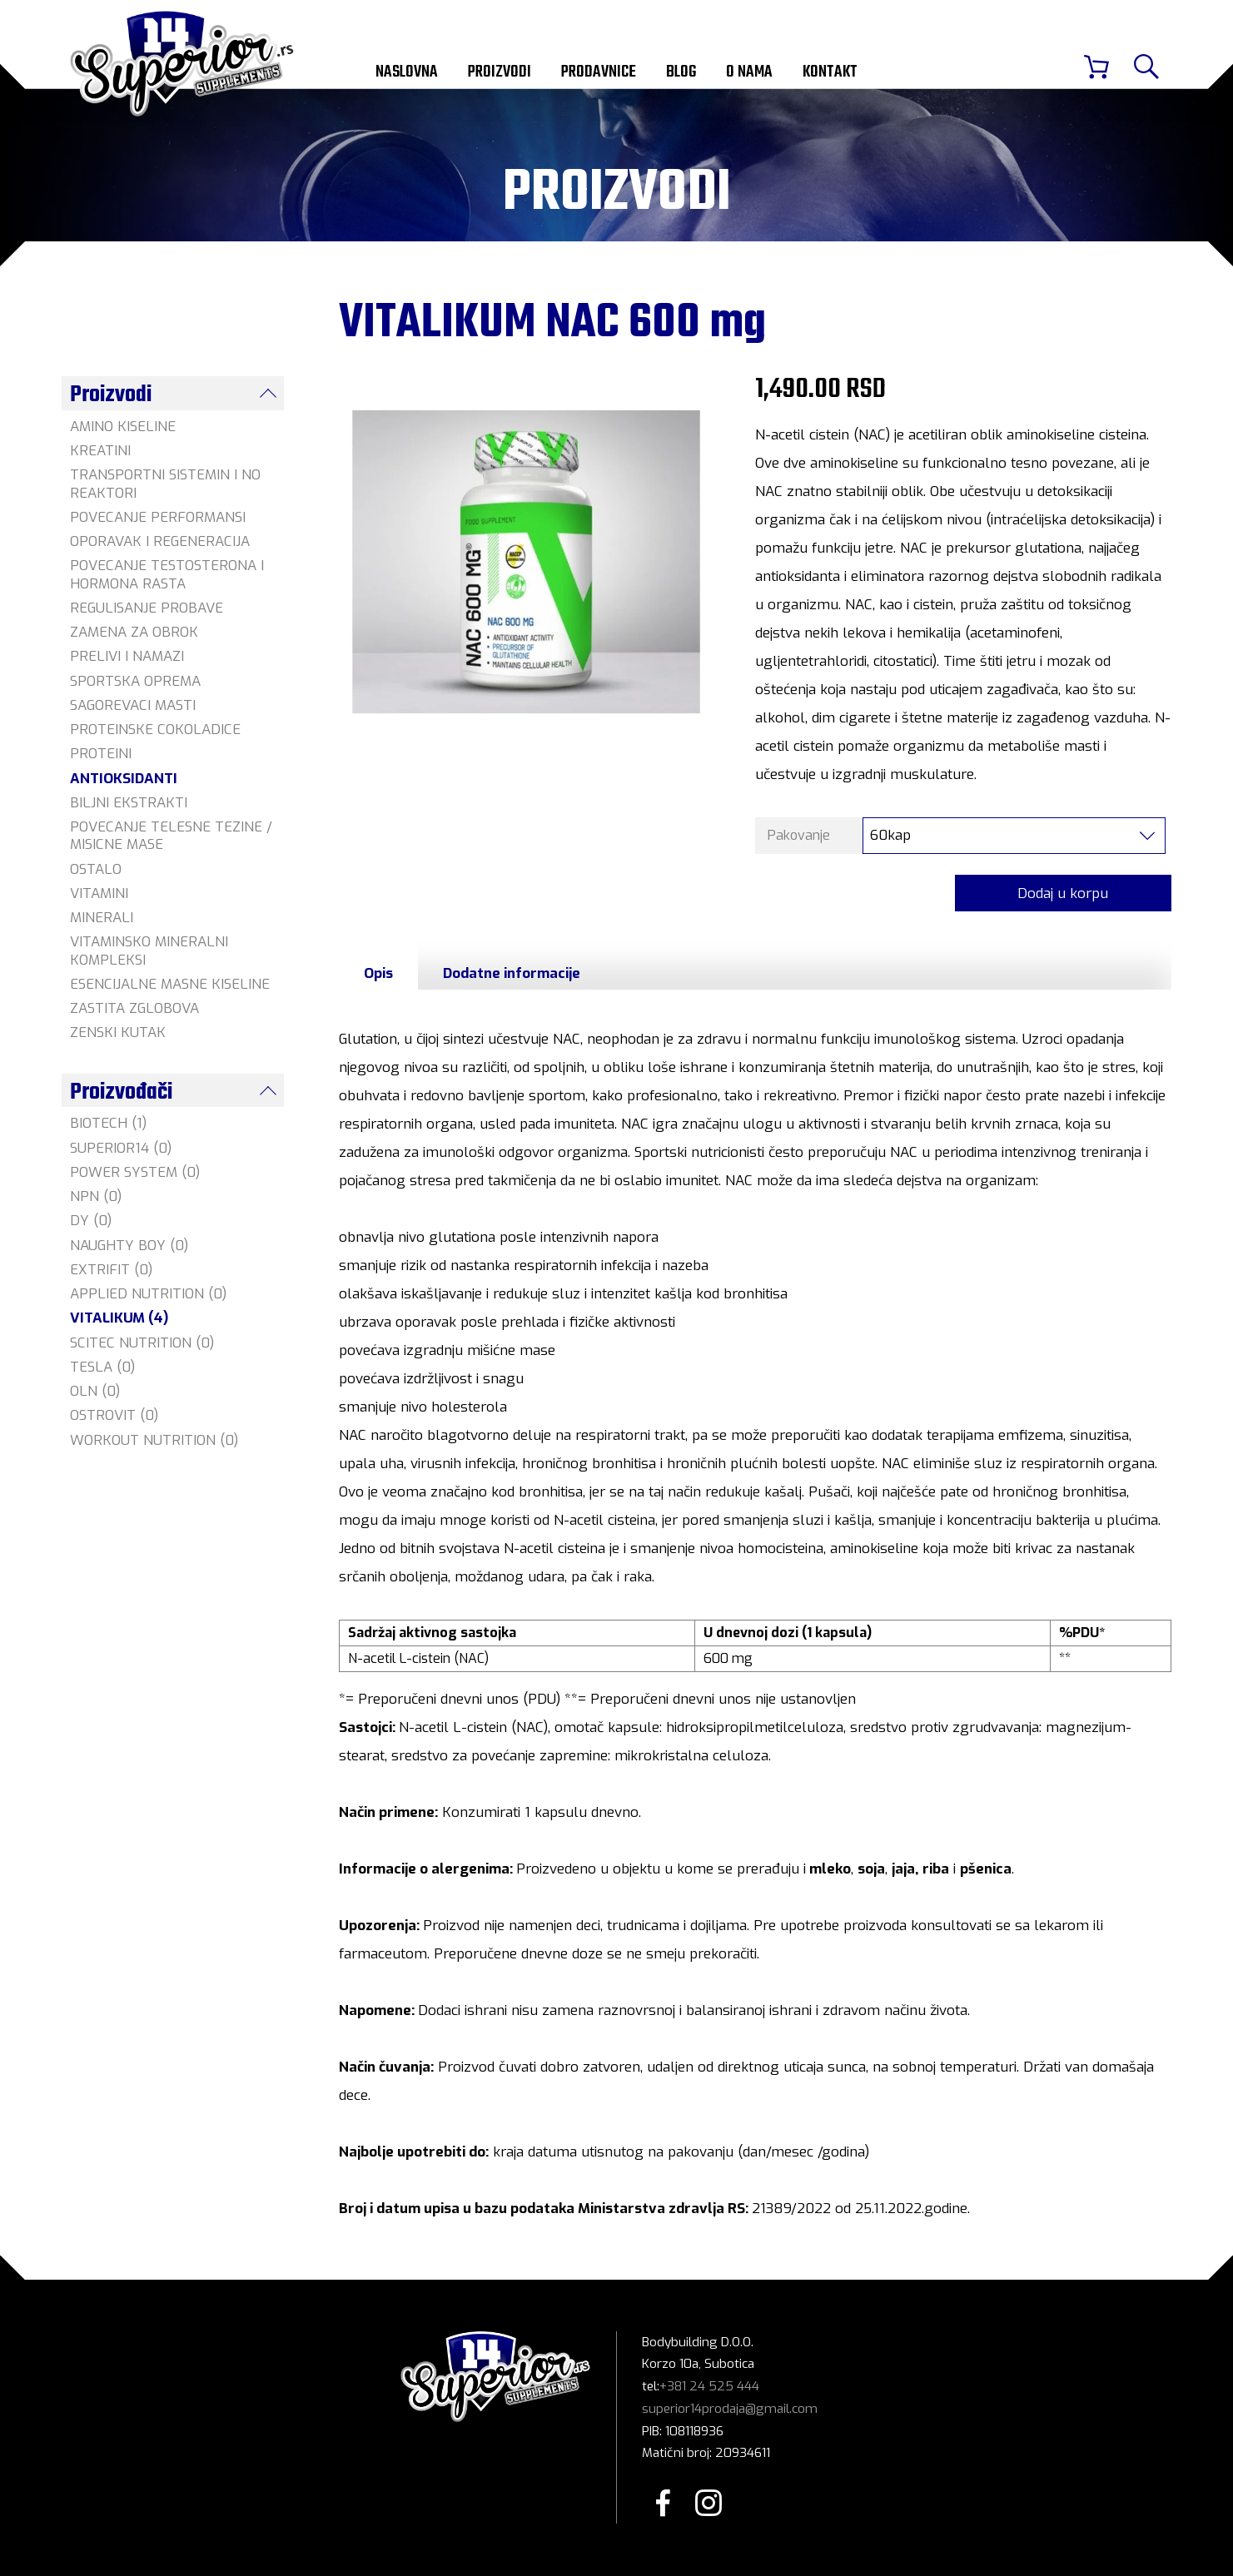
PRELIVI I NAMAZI (127, 656)
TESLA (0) (102, 1367)
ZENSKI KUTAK (118, 1032)
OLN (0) (95, 1391)
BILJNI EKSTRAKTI (128, 802)
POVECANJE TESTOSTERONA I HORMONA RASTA (167, 574)
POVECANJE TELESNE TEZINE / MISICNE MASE (171, 835)
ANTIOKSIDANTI (123, 778)
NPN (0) (96, 1196)
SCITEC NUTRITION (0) (142, 1343)
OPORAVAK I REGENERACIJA (160, 541)
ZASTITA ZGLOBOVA (134, 1008)
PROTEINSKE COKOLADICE (155, 729)
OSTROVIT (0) (114, 1415)
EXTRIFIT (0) (111, 1269)
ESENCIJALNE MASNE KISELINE (170, 984)
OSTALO (96, 869)
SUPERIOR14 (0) (121, 1148)
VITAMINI (99, 893)
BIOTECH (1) (108, 1123)
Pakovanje (799, 837)
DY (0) (91, 1220)
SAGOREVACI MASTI (133, 705)
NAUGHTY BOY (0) (129, 1245)
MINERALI (101, 917)
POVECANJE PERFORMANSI (158, 517)
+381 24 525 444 (709, 2388)
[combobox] (1014, 837)
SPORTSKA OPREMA (135, 681)
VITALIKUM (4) (119, 1318)
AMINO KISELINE (123, 426)
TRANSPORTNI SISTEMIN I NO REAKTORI (165, 483)
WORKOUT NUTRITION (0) (154, 1440)
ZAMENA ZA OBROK (134, 632)
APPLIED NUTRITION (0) (148, 1293)
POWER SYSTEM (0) (135, 1172)
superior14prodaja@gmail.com (730, 2409)
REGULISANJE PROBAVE (146, 608)
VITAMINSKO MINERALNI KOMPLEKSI (149, 950)
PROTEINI (101, 753)
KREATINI (100, 450)
